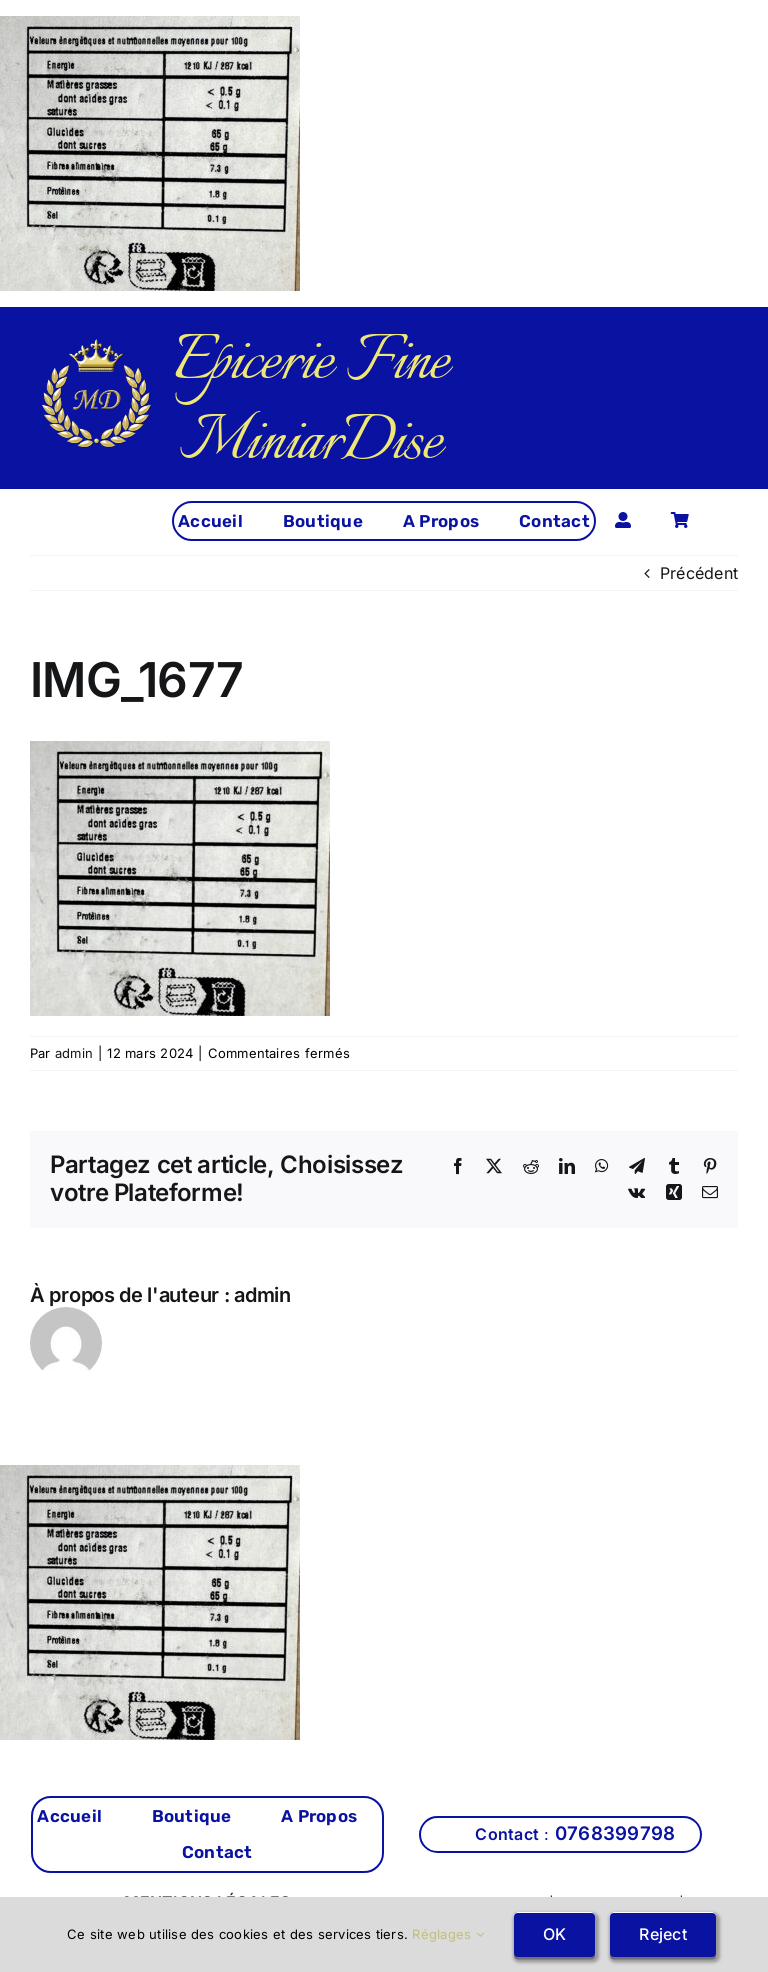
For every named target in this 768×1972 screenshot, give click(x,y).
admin (74, 1053)
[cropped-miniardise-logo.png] (97, 346)
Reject (662, 1934)
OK (554, 1934)
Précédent (699, 573)
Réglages (447, 1934)
